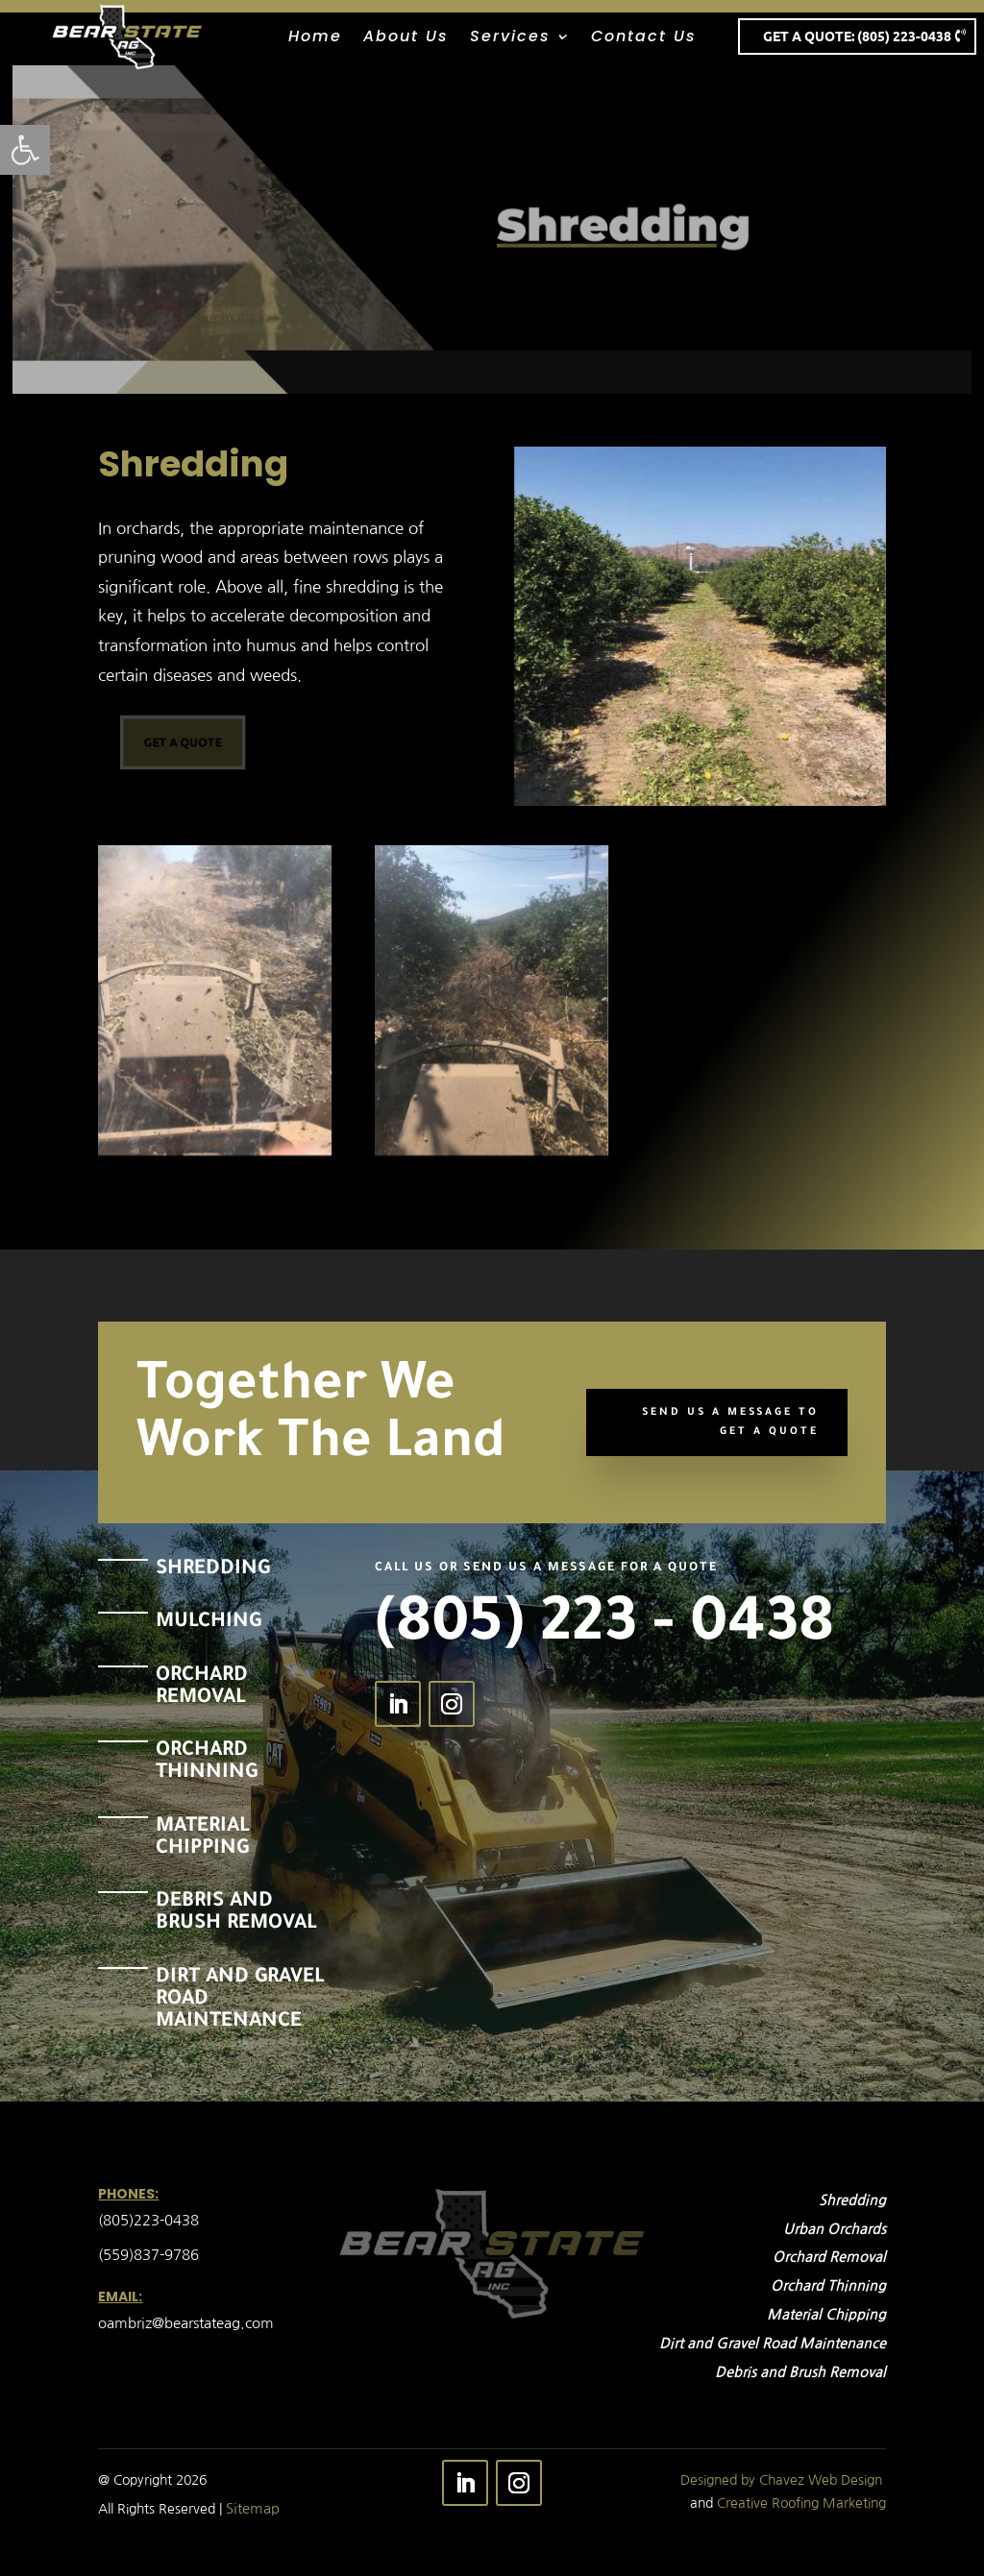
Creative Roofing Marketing (801, 2503)
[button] (25, 150)
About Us (406, 38)
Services (510, 38)
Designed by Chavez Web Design (781, 2480)
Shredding (620, 224)
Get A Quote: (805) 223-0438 (857, 35)
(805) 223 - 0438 (604, 1629)
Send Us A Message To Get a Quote (730, 1422)
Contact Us (644, 38)
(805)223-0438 (150, 2220)
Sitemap (253, 2508)
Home (315, 38)
